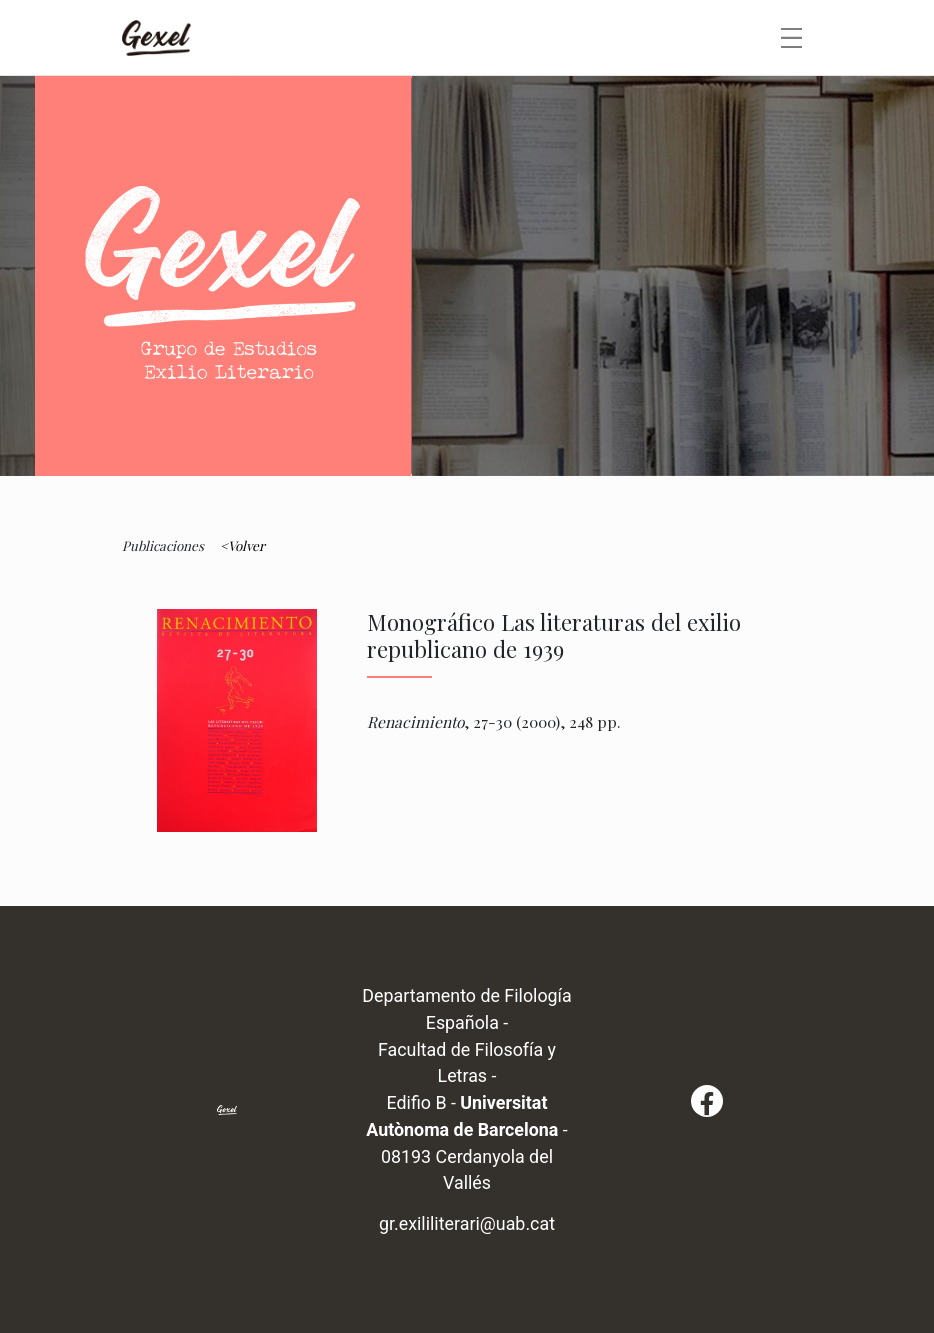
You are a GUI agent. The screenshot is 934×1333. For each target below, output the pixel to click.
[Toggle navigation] (791, 38)
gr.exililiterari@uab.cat (467, 1223)
